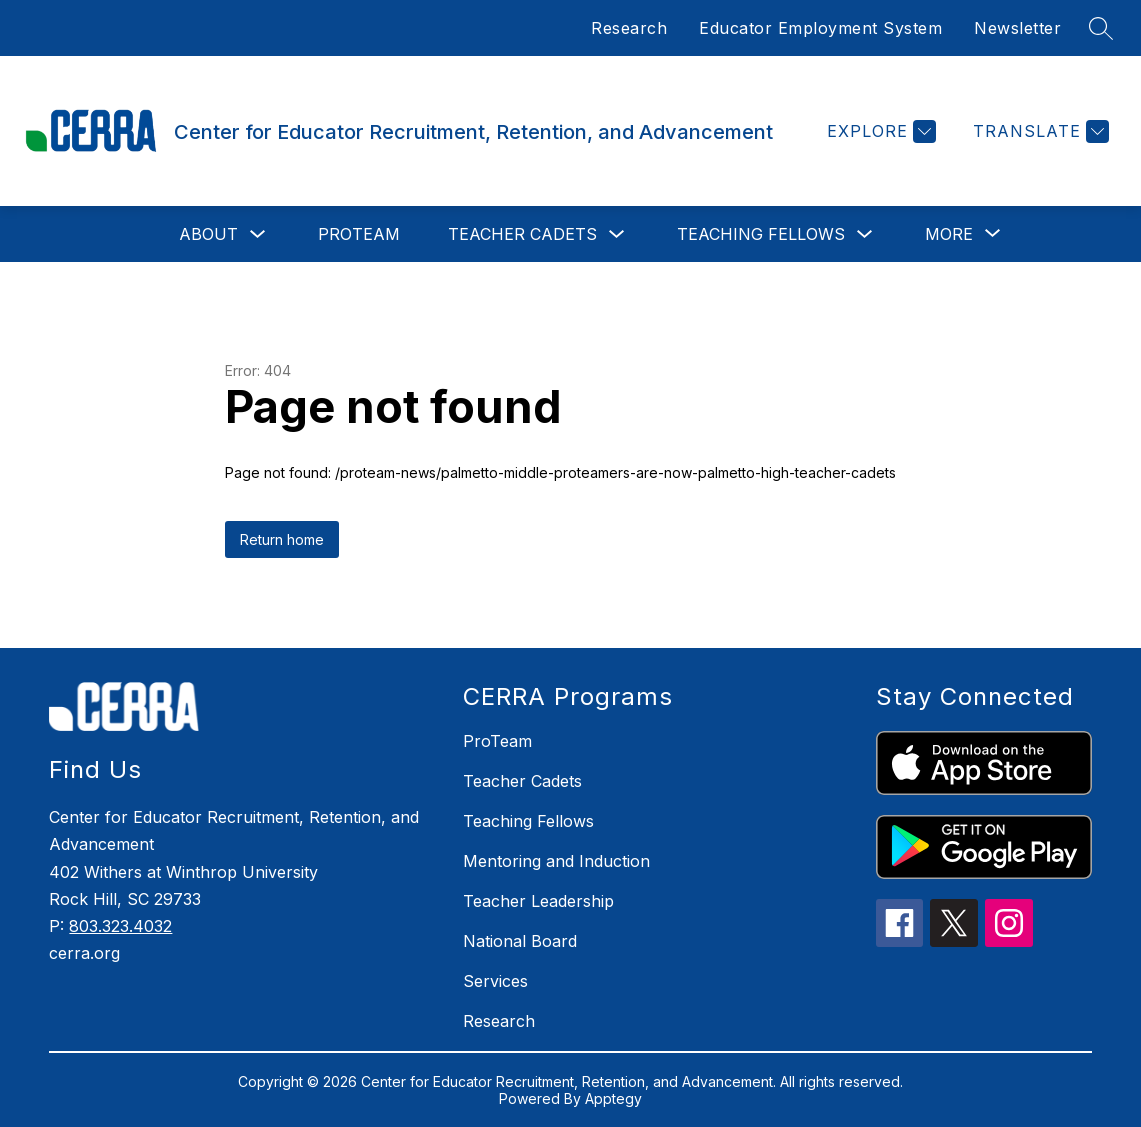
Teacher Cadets (522, 234)
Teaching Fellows (761, 234)
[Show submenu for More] (949, 234)
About (208, 234)
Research (629, 28)
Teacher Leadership (538, 901)
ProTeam (359, 234)
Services (495, 981)
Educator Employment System (820, 28)
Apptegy (613, 1098)
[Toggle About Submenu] (258, 234)
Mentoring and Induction (556, 861)
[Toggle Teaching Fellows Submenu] (865, 234)
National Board (520, 941)
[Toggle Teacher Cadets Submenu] (617, 234)
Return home (282, 539)
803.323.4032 (120, 926)
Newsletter (1017, 28)
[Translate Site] (1038, 131)
